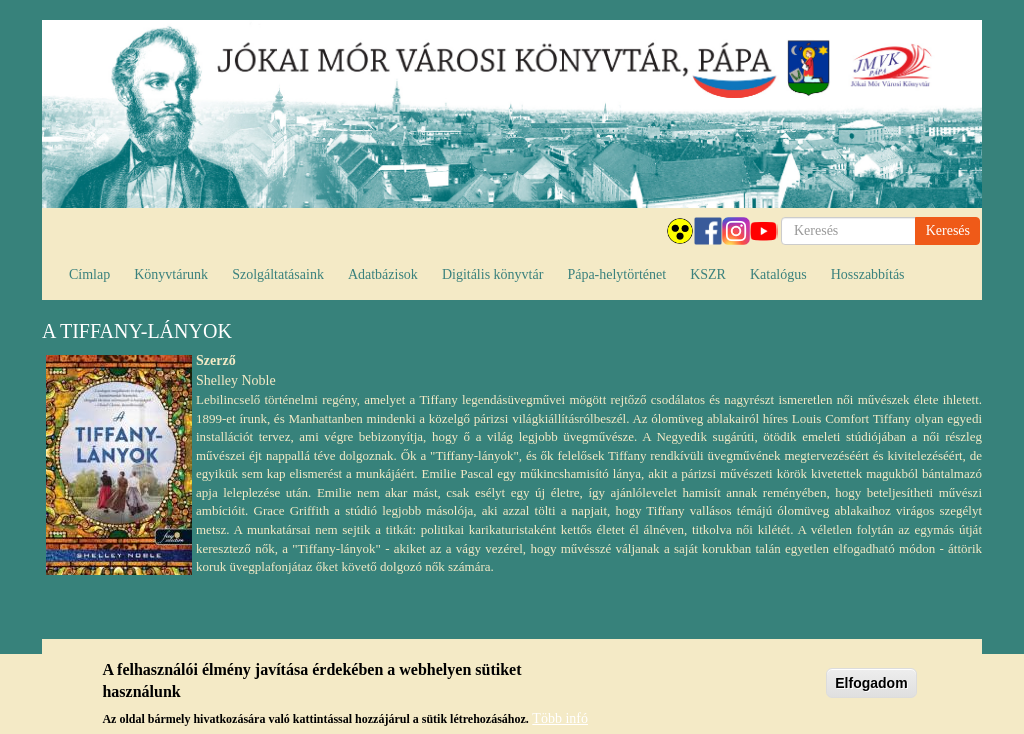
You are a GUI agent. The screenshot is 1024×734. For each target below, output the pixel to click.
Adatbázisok (383, 274)
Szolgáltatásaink (278, 274)
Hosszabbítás (868, 274)
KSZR (708, 274)
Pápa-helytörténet (616, 274)
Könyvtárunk (171, 274)
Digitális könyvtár (493, 274)
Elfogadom (871, 688)
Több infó (560, 723)
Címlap (89, 274)
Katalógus (778, 274)
